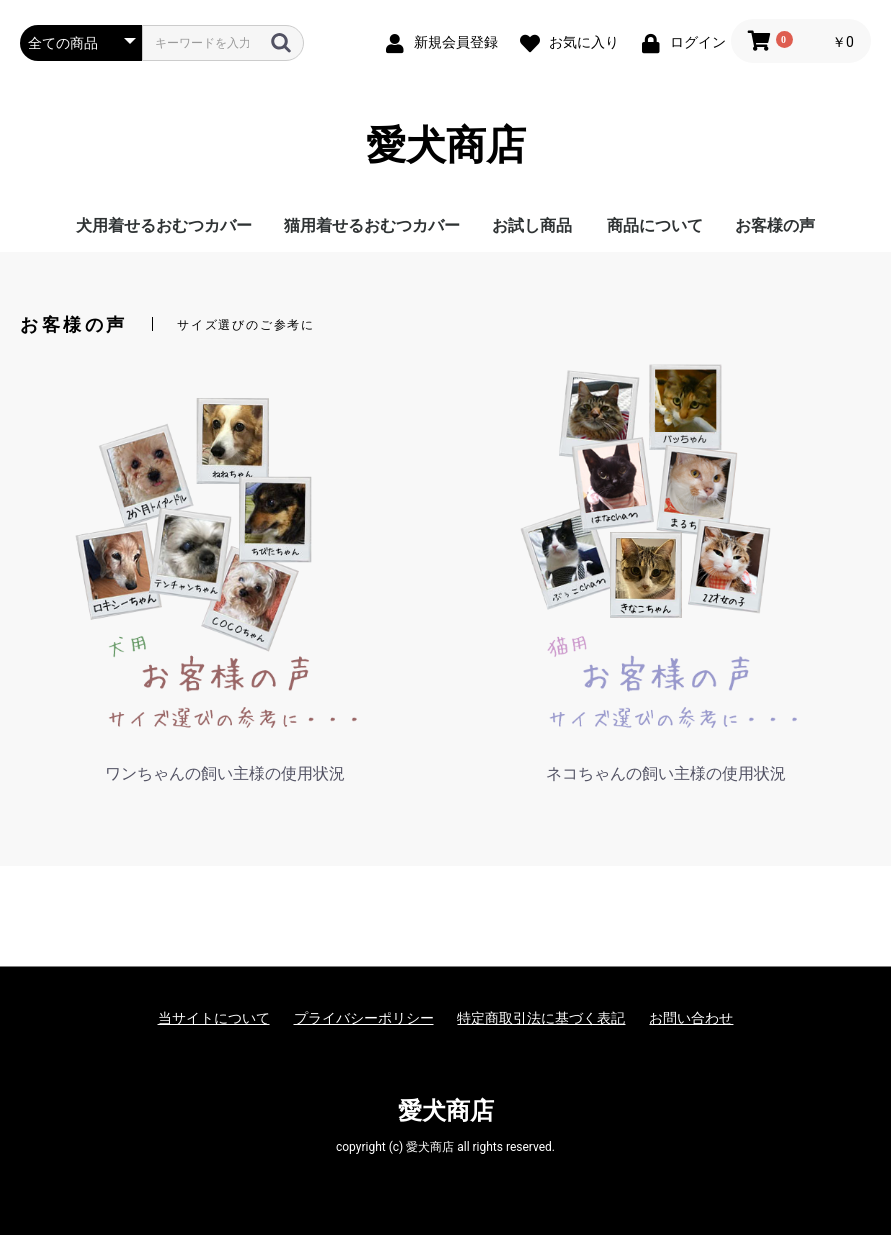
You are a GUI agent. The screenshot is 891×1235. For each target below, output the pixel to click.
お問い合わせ (691, 1018)
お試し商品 (532, 225)
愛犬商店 (446, 145)
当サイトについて (214, 1018)
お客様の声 (775, 225)
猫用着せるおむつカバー (372, 225)
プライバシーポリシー (364, 1018)
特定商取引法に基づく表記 (541, 1018)
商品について (655, 225)
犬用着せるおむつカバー (164, 225)
